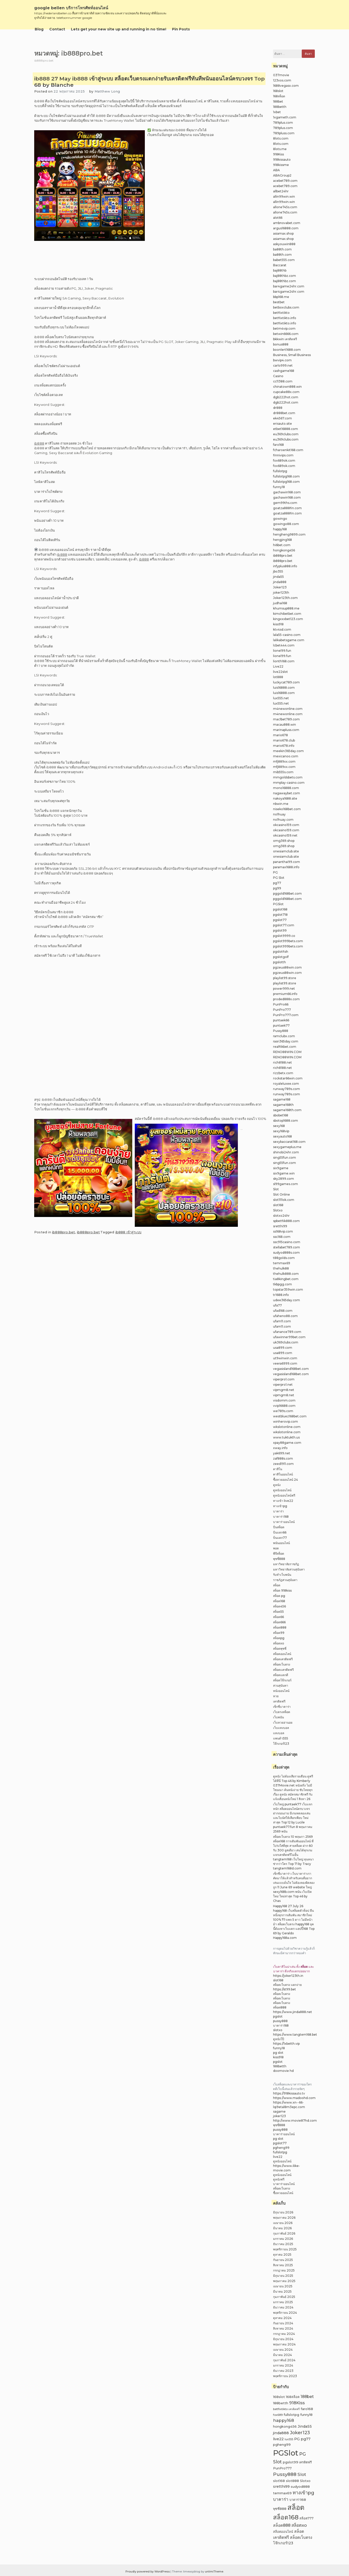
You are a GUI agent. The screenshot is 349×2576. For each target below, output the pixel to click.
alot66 (277, 218)
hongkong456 (284, 550)
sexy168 (279, 1126)
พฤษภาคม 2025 (284, 2281)
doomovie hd (283, 2071)
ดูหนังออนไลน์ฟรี (284, 1495)
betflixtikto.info (284, 318)
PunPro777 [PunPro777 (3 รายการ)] (282, 2468)
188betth (279, 107)
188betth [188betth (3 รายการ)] (280, 2403)
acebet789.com (285, 181)
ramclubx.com (284, 1036)
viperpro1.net (283, 1384)
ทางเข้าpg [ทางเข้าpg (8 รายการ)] (303, 2493)
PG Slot (278, 878)
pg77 (277, 883)
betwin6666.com (285, 334)
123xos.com (282, 80)
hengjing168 (282, 540)
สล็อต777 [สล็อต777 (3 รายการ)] (306, 2518)
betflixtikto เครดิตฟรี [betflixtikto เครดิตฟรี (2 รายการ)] (286, 2409)
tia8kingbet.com (285, 1279)
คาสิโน (277, 1469)
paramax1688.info (286, 867)
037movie (281, 75)
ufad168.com (282, 1311)
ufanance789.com (287, 1332)
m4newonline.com (287, 709)
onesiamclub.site (286, 851)
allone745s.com (285, 207)
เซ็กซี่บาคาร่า (282, 1707)
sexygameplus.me (287, 1147)
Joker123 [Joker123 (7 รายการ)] (300, 2432)
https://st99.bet (284, 1989)
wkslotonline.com (286, 1427)
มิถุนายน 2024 (283, 2339)
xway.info (280, 1448)
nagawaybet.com (286, 793)
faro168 (278, 445)
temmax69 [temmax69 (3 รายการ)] (282, 2493)
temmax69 (281, 1263)
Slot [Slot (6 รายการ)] (301, 2474)
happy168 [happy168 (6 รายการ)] (283, 2420)
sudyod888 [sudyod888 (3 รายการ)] (300, 2486)
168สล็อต (279, 96)
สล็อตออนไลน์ (282, 1654)
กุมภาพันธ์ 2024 (284, 2360)
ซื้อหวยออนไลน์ (283, 2193)
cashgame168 (283, 371)
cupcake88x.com (286, 392)
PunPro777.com (285, 1015)
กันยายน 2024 (283, 2323)
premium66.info (285, 994)
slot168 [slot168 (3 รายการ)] (279, 2481)
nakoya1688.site (285, 798)
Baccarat (279, 265)
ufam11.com (282, 1321)
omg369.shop (283, 841)
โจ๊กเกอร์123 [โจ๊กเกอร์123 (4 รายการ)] (283, 2543)
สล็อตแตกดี (280, 1675)
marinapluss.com (286, 730)
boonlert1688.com (287, 350)
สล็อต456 (279, 1606)
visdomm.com (284, 1400)
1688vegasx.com (286, 86)
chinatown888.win (287, 386)
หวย (276, 1696)
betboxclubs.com (286, 307)
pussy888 (280, 2021)
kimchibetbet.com (287, 614)
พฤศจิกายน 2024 (285, 2313)
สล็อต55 (278, 1611)
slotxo (277, 2030)
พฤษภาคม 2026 (284, 2217)
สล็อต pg (279, 1596)
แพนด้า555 (280, 1738)
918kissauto (282, 159)
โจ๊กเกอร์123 (281, 1743)
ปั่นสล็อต (278, 1527)
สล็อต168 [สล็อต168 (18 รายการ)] (285, 2517)
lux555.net (281, 698)
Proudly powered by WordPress (147, 2571)
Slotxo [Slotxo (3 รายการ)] (305, 2481)
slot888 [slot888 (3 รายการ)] (292, 2481)
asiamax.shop (283, 233)
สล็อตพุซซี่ (279, 1648)
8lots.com (280, 138)
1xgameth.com (284, 117)
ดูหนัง (277, 1485)
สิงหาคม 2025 (283, 2265)
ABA (276, 170)
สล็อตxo (278, 1643)
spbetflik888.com (286, 1221)
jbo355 (278, 571)
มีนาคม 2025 (282, 2291)
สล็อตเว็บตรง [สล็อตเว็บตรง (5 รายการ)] (301, 2537)
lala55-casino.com (286, 635)
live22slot (280, 672)
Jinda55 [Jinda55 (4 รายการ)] (305, 2426)
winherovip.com (285, 1421)
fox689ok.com (284, 460)
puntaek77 (281, 1025)
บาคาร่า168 (281, 1516)
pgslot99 (280, 930)
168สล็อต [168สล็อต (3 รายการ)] (292, 2397)
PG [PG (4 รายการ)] (297, 2439)
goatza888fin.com (287, 508)
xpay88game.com (287, 1443)
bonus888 (280, 344)
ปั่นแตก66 (279, 1532)
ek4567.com (282, 418)
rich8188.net (282, 1062)
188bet (278, 101)
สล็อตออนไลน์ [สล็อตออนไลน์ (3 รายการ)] (283, 2532)
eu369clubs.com (285, 434)
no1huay (279, 814)
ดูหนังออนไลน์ (282, 1490)
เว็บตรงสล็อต (281, 1712)
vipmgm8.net (283, 1390)
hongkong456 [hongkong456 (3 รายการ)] (285, 2426)
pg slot (278, 2053)
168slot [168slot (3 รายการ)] (279, 2397)
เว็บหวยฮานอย (282, 1722)
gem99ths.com (285, 503)
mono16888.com (286, 788)
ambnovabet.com (286, 223)
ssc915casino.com (286, 1242)
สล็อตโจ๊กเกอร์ (282, 1680)
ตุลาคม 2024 (282, 2318)
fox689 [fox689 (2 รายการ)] (278, 2415)
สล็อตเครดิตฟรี (283, 1659)
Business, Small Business (292, 355)
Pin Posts (181, 29)
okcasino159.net (285, 835)
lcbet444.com (283, 645)
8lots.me (280, 149)
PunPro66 (280, 1004)
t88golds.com (284, 1258)
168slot (278, 91)
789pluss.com (283, 133)
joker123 (279, 2116)
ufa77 (277, 1305)
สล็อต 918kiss (282, 1590)
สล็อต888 (279, 1627)
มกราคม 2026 (283, 2239)
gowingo (280, 518)
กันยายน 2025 (283, 2260)
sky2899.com (283, 1179)
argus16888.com (285, 228)
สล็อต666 (279, 1622)
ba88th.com (282, 249)
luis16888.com (284, 687)
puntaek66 (281, 1020)
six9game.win (284, 1173)
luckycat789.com (286, 682)
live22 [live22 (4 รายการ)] (278, 2439)
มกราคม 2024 (283, 2365)
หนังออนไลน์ (281, 1691)
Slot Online (281, 1194)
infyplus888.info (285, 566)
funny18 (279, 487)
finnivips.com (283, 455)
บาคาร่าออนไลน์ (284, 1522)
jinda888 (279, 582)
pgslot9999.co (284, 936)
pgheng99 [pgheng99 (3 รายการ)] (282, 2445)
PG (275, 872)
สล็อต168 (279, 1601)
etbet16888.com (285, 429)
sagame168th (283, 1105)
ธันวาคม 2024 (283, 2307)
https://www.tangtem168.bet (295, 2034)
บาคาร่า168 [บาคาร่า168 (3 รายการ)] (297, 2500)
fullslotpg (280, 471)
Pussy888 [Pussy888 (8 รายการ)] (284, 2474)
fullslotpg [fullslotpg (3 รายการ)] (291, 2415)
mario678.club (284, 740)
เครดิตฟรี (279, 1701)
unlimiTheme (214, 2571)
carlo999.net (283, 365)
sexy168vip (281, 1131)
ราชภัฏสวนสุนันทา (285, 1580)
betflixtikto (281, 313)
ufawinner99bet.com (289, 1337)
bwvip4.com (282, 360)
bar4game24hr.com (288, 286)
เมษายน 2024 (283, 2349)
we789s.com (283, 1411)
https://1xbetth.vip (286, 2043)
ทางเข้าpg (280, 1506)
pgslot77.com (283, 925)
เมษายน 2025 (282, 2286)
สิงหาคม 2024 (283, 2328)
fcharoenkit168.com (288, 450)
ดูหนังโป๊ (278, 2039)
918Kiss (278, 154)
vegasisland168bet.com (291, 1369)
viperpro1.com (283, 1379)
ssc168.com (281, 1237)
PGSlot (278, 904)
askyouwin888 (284, 244)
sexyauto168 (282, 1136)
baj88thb (279, 270)
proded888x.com (286, 999)
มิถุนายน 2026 (283, 2212)
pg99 (277, 888)
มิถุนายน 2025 (283, 2276)
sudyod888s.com (286, 1252)
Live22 (278, 666)
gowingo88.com (286, 524)
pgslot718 (280, 914)
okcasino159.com (286, 825)
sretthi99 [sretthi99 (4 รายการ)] (281, 2486)
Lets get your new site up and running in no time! (118, 29)
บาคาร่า (278, 1511)
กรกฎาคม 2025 (284, 2270)
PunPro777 (282, 1010)
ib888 (39, 443)
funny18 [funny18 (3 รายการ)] (306, 2415)
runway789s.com (286, 1089)
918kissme (281, 165)
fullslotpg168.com (286, 476)
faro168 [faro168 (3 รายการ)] (307, 2409)
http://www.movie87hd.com (295, 2120)
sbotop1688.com (285, 1120)
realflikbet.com (284, 1047)
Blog (39, 29)
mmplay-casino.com (288, 782)
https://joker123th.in (288, 1976)
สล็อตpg (278, 1638)
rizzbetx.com (283, 1073)
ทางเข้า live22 (283, 1501)
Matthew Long (107, 91)
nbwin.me (280, 804)
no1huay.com (283, 819)
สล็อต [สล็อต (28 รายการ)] (295, 2507)
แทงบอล (278, 1733)
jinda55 (278, 577)
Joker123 (280, 587)
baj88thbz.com (284, 276)
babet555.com (284, 260)
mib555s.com (283, 772)
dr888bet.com (284, 413)
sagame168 (281, 1099)
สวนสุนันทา (280, 1685)
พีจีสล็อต (278, 1553)
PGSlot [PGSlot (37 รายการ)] (285, 2453)
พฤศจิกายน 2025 (285, 2249)
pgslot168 (280, 909)
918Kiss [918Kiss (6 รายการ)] (297, 2402)
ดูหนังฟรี (278, 2179)
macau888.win (284, 724)
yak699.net (281, 1453)
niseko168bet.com (287, 809)
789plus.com (283, 122)
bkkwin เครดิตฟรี (285, 339)
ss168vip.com (283, 1231)
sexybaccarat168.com (289, 1142)
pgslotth (279, 962)
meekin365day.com (288, 751)
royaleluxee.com (286, 1083)
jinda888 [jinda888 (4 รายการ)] (281, 2433)
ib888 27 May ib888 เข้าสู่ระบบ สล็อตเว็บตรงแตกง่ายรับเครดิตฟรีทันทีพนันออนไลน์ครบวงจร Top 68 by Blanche (149, 81)
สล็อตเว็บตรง (281, 1664)
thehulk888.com (286, 1274)
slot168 (278, 1205)
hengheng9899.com (289, 534)
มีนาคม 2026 (282, 2228)
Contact (57, 29)
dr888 (277, 408)
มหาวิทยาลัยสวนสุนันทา (289, 1569)
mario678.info (283, 746)
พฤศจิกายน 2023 (285, 2376)
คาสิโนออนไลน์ (283, 1474)
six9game (280, 1168)
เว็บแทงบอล (281, 1728)
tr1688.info (281, 1295)
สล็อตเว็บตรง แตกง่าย (287, 1985)
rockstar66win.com (287, 1078)
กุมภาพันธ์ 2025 (284, 2297)
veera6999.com (285, 1363)
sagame (279, 2111)
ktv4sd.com (282, 629)
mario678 (280, 735)
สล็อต (276, 1585)
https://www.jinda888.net (292, 2012)
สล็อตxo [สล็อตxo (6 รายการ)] (299, 2525)
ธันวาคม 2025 (283, 2244)
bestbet (279, 302)
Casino (278, 376)
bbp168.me (281, 297)
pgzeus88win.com (287, 967)
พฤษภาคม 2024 (284, 2344)
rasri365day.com (285, 1041)
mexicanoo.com (285, 756)
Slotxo (278, 1210)
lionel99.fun (282, 650)
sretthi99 (280, 1226)
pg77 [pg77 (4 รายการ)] (306, 2439)
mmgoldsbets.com (287, 777)
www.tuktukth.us (286, 1437)
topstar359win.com (288, 1289)
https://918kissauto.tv (289, 2093)
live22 (277, 2157)
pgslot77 (280, 920)
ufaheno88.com (285, 1316)
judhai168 (280, 603)
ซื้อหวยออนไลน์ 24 (285, 1479)
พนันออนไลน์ (281, 1543)
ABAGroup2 (282, 175)
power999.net (284, 988)
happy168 (280, 529)
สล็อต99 (278, 1633)
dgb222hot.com (285, 397)
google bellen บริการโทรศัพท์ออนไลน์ (71, 8)
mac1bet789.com (286, 719)
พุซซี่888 (279, 1559)
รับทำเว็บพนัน (282, 1575)
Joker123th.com (285, 598)
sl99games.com (285, 1184)
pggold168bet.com (287, 893)
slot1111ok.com (283, 1200)
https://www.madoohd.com (294, 2098)
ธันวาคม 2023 (283, 2371)
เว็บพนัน (278, 1717)
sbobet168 (280, 1115)
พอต (276, 1548)
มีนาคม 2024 (282, 2355)
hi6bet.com (281, 545)
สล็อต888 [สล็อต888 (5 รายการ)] (281, 2525)
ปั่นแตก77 (280, 1538)
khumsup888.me (286, 608)
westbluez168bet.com (290, 1416)
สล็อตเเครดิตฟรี (283, 1670)
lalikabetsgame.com (288, 640)
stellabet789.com (286, 1247)
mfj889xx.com (284, 761)
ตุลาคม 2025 (282, 2254)
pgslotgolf (281, 957)
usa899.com (282, 1347)
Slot (276, 1189)
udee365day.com (286, 1300)
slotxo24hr (281, 1215)
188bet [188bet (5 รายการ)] (307, 2396)
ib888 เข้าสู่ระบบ (128, 1232)
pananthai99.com (286, 862)
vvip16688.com (284, 1406)
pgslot (278, 2016)
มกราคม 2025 (283, 2302)
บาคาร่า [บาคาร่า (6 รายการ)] (280, 2499)
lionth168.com (283, 661)
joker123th (281, 592)
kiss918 (278, 624)
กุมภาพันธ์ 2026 (284, 2233)
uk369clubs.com (285, 1342)
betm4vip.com (284, 328)
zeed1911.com (283, 1464)
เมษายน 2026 (282, 2223)
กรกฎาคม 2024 (284, 2334)
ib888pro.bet (63, 1232)
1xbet (277, 112)
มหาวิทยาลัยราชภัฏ (286, 1564)
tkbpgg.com (282, 1284)
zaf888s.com (283, 1458)
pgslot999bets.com (288, 941)
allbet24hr (281, 191)
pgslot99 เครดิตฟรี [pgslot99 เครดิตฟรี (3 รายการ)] (297, 2462)
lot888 (278, 677)
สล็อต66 (278, 1617)
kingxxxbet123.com (288, 619)
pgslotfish (280, 951)
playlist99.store (284, 978)
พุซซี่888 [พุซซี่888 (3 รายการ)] (279, 2509)
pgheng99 (281, 2148)
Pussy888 (280, 1031)
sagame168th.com (287, 1110)
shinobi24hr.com (286, 1152)
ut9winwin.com (285, 1358)
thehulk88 (281, 1268)
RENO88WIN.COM (287, 1052)
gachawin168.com (287, 492)
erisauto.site (282, 423)
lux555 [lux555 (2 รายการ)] (289, 2439)
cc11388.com (282, 381)
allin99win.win (284, 196)
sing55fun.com (284, 1157)
